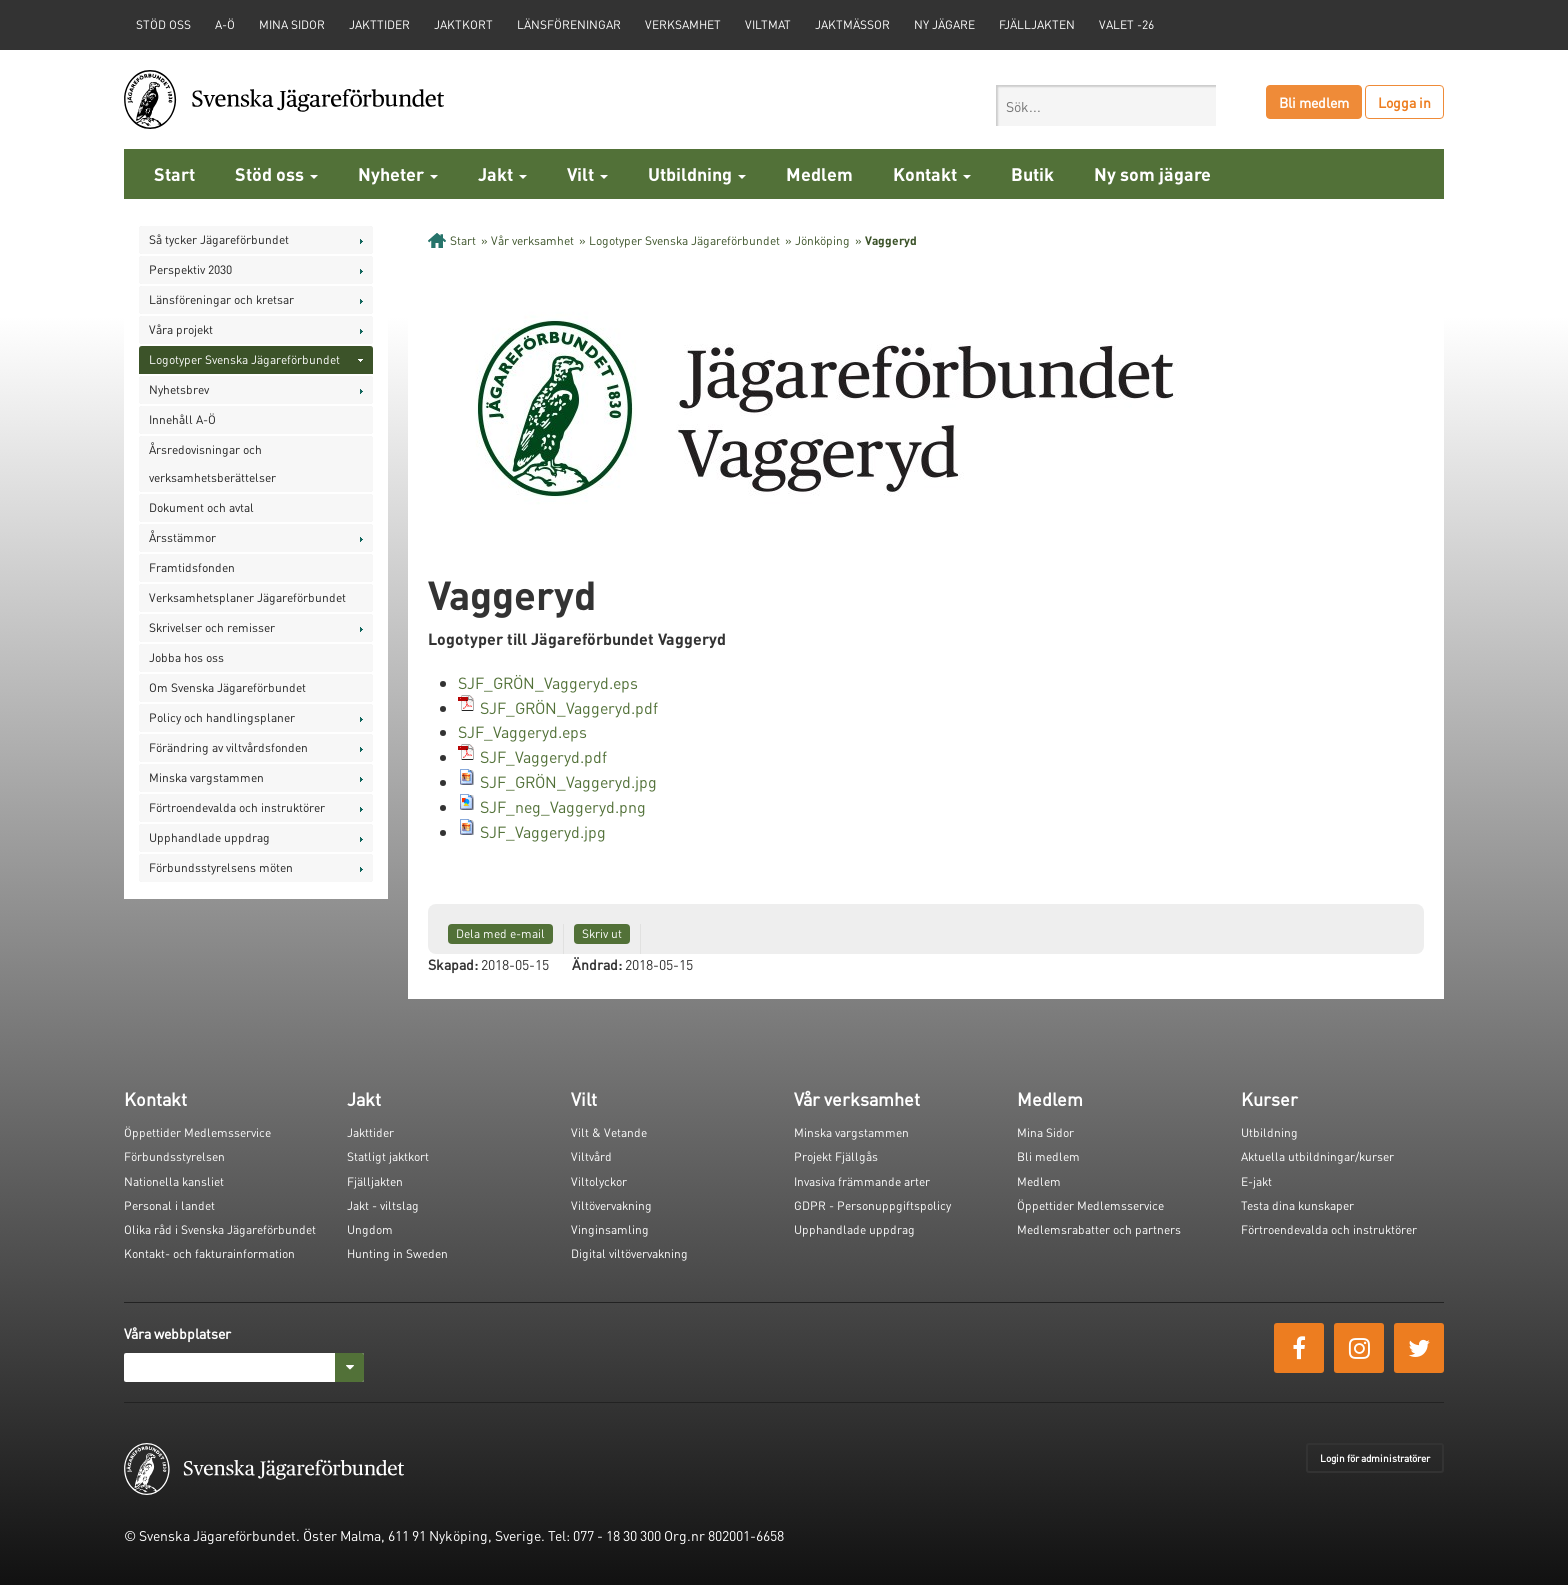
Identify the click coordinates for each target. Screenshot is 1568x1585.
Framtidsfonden (192, 567)
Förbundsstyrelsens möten (221, 867)
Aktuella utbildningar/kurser (1317, 1156)
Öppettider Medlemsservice (197, 1132)
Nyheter (398, 173)
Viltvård (591, 1156)
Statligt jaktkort (388, 1156)
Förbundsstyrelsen (174, 1156)
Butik (1032, 173)
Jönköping (822, 240)
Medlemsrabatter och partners (1099, 1229)
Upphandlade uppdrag (209, 837)
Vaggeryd (891, 240)
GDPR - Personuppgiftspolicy (872, 1205)
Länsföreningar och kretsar (221, 299)
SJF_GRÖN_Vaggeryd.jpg (568, 781)
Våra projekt (181, 329)
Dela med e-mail (500, 933)
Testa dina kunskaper (1297, 1205)
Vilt (587, 173)
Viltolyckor (599, 1181)
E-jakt (1256, 1181)
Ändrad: (597, 964)
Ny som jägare (1152, 173)
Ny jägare (944, 24)
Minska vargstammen (206, 777)
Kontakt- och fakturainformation (209, 1253)
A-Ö (225, 24)
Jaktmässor (852, 24)
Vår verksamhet (532, 240)
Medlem (819, 173)
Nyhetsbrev (179, 389)
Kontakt (932, 173)
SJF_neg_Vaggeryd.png (563, 806)
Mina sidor (292, 24)
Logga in (1404, 102)
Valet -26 (1126, 24)
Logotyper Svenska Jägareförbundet (244, 359)
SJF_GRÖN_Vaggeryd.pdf (569, 707)
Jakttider (379, 24)
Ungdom (370, 1229)
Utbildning (697, 173)
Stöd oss (276, 173)
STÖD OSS (163, 24)
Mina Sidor (1045, 1132)
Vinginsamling (610, 1229)
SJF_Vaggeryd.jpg (543, 831)
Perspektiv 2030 (190, 269)
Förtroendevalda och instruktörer (237, 807)
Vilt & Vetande (609, 1132)
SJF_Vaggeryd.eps (522, 731)
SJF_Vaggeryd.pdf (543, 756)
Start (174, 173)
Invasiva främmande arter (862, 1181)
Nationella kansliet (174, 1181)
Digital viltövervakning (629, 1253)
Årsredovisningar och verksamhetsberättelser (212, 463)
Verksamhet (683, 24)
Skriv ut (602, 933)
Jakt (502, 173)
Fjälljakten (1037, 24)
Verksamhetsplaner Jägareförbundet (247, 597)
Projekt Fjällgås (836, 1156)
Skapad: (453, 964)
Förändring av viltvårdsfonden (228, 747)
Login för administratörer (1375, 1458)
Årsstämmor (182, 537)
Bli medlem (1314, 102)
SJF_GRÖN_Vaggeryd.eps (548, 682)
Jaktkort (463, 24)
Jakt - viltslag (383, 1205)
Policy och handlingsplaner (222, 717)
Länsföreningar (569, 24)
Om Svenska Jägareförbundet (227, 687)
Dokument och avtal (201, 507)
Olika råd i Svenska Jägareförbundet (220, 1229)
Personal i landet (169, 1205)
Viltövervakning (611, 1205)
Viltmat (768, 24)
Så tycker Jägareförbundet (219, 239)
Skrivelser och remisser (212, 627)
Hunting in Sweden (397, 1253)
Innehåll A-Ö (182, 419)
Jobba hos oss (186, 657)
